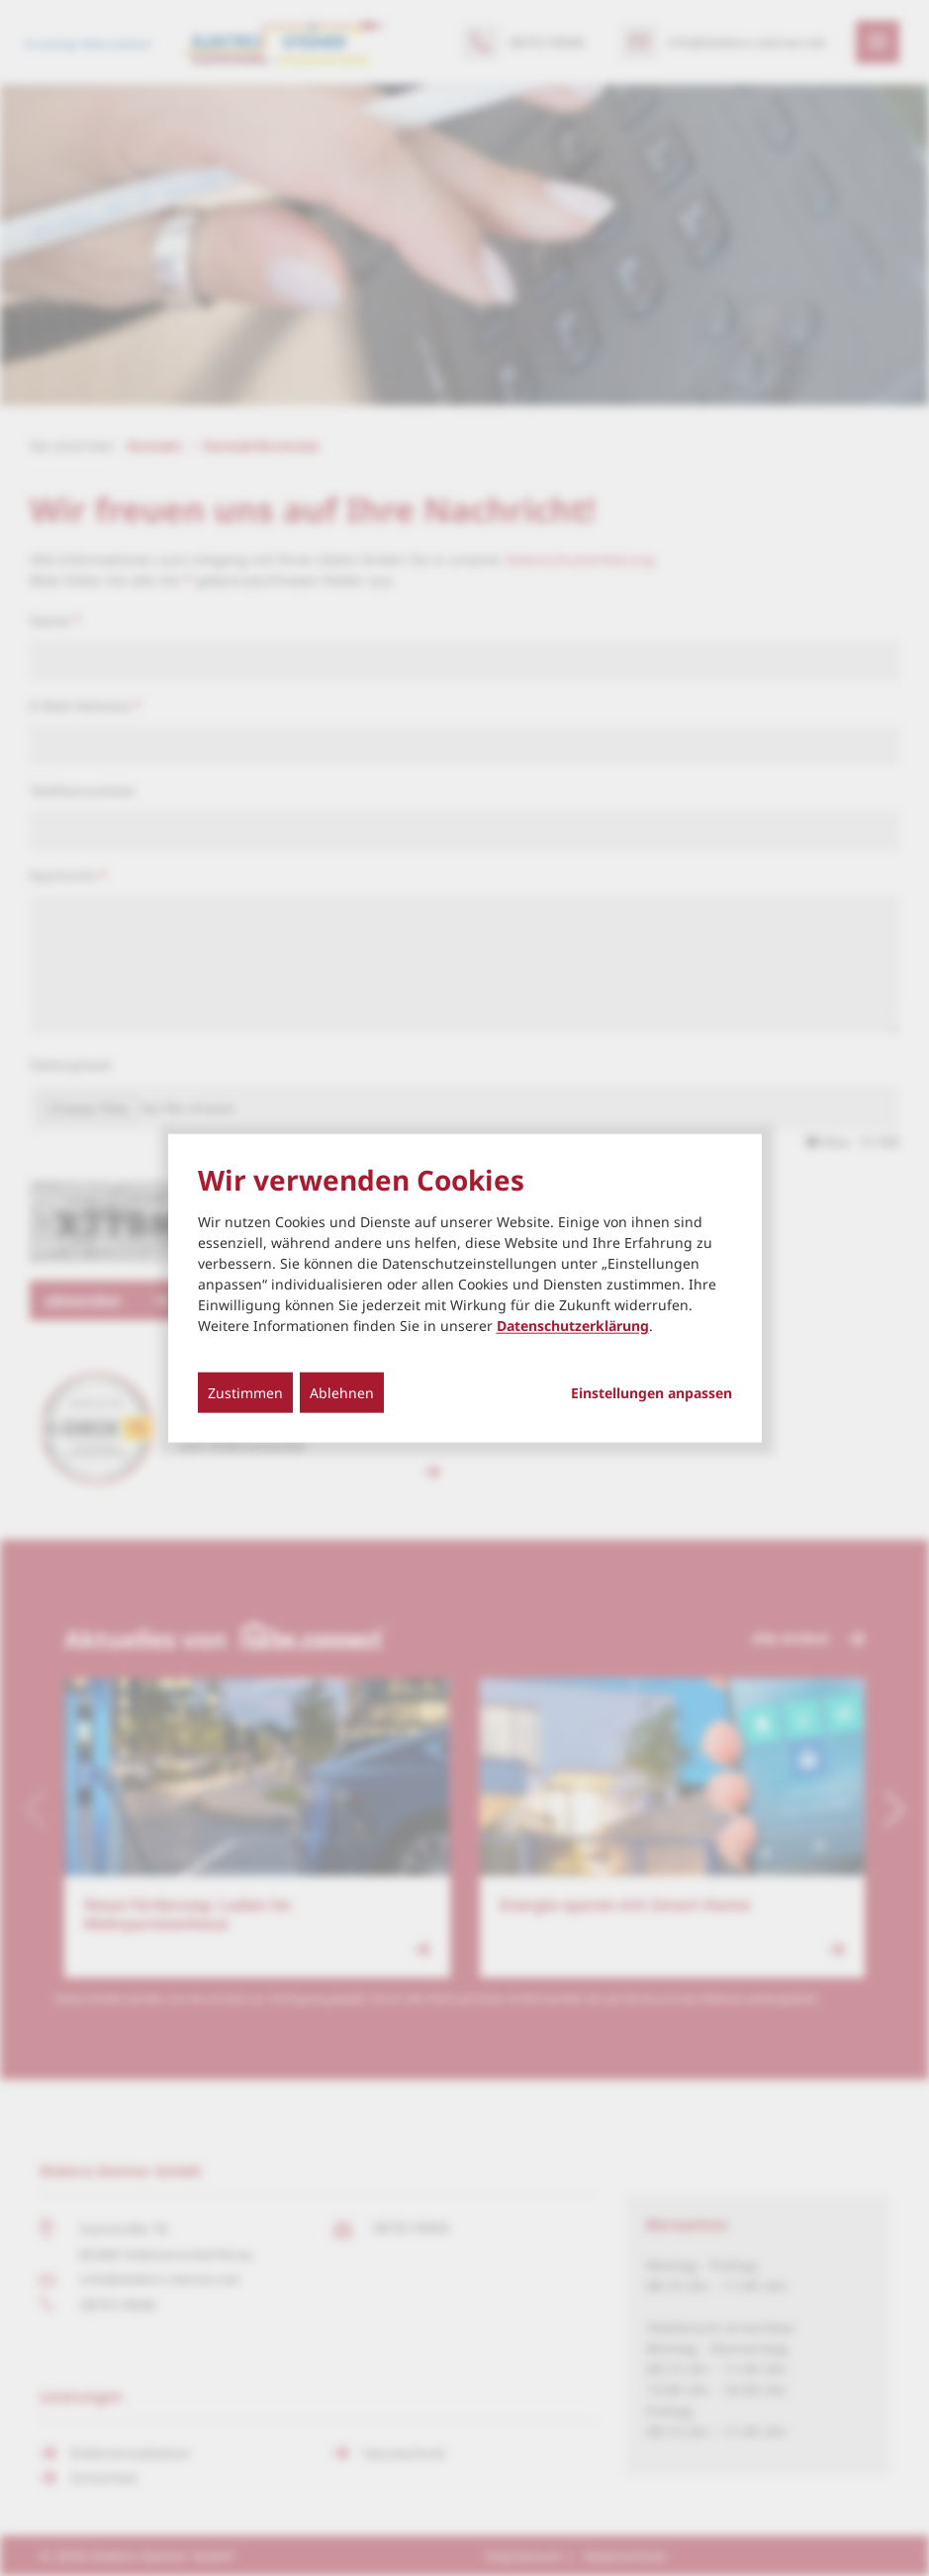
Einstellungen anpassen (651, 1393)
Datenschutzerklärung (573, 1325)
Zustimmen (245, 1392)
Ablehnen (342, 1392)
